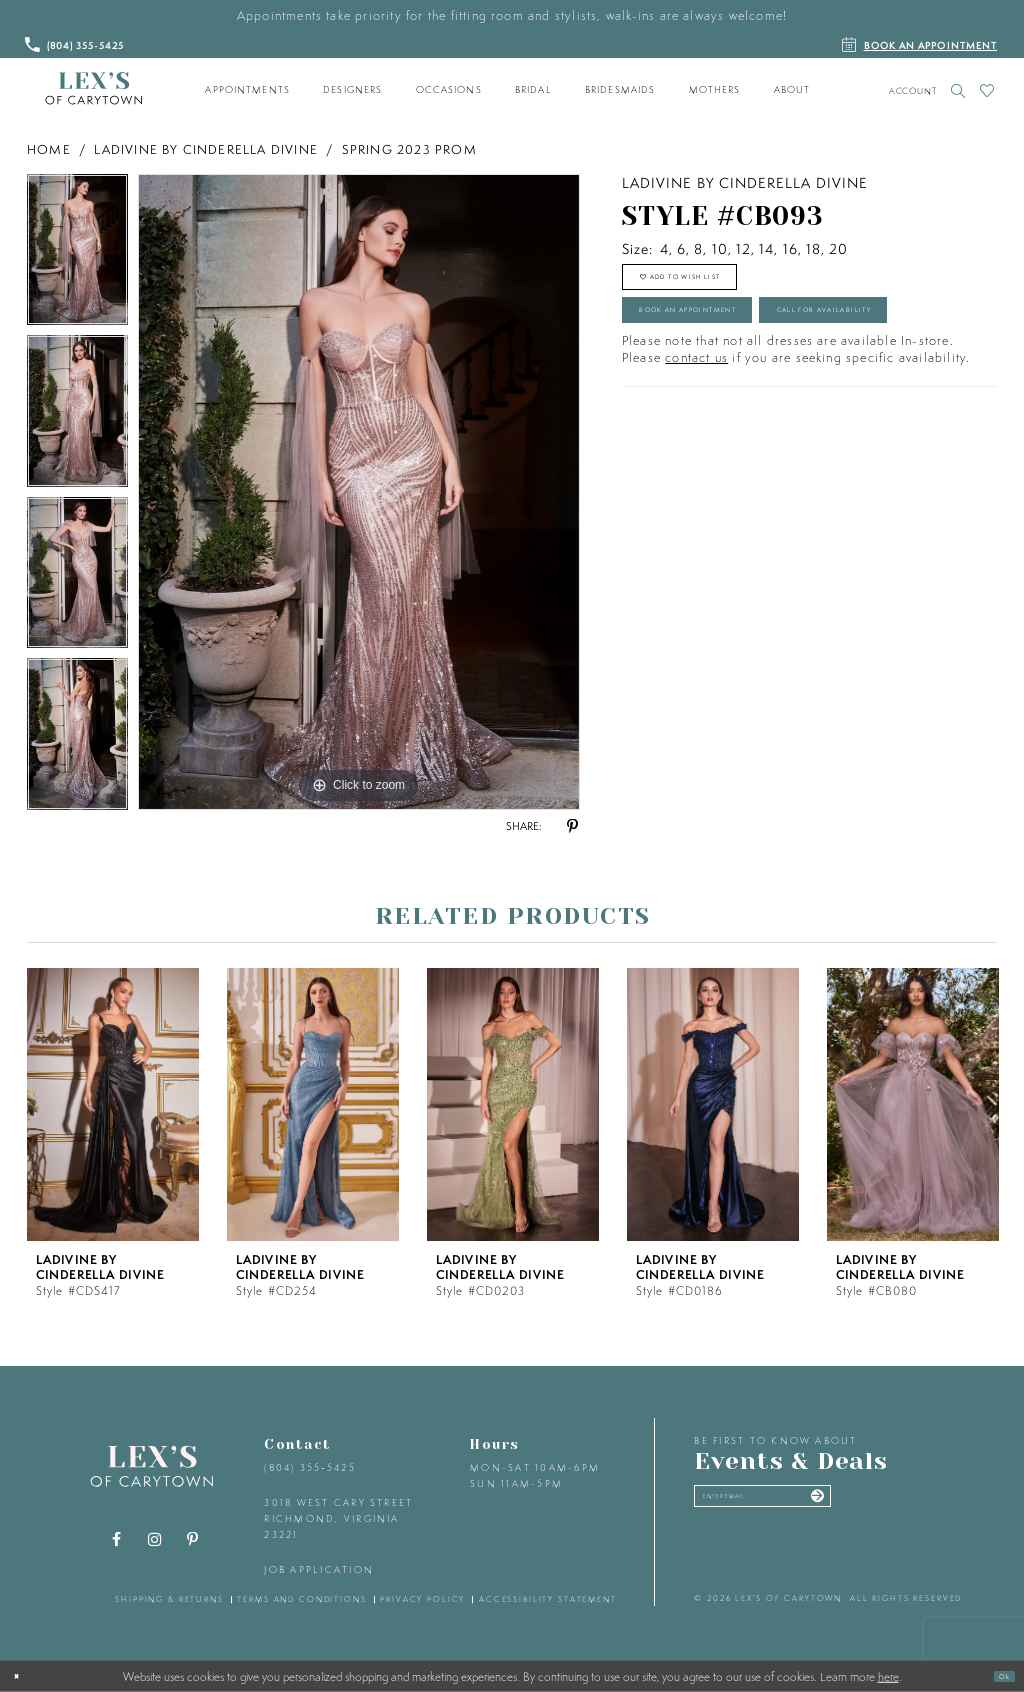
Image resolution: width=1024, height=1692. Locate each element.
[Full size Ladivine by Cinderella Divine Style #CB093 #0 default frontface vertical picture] (359, 492)
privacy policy (422, 1599)
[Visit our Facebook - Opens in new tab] (117, 1540)
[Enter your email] (815, 1505)
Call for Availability (735, 400)
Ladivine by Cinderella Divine (206, 149)
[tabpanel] (77, 255)
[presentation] (113, 1104)
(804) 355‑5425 (309, 1467)
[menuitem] (248, 90)
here (888, 1676)
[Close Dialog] (23, 1676)
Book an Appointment (740, 345)
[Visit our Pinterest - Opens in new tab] (193, 1540)
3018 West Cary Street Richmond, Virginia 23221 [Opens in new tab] (338, 1518)
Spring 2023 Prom (409, 149)
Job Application (319, 1569)
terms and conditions (301, 1599)
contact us (696, 457)
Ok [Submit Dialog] (997, 1675)
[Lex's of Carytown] (93, 89)
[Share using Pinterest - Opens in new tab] (572, 827)
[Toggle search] (958, 90)
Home (49, 149)
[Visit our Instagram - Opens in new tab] (155, 1540)
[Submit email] (913, 1505)
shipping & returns (169, 1599)
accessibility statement (548, 1599)
